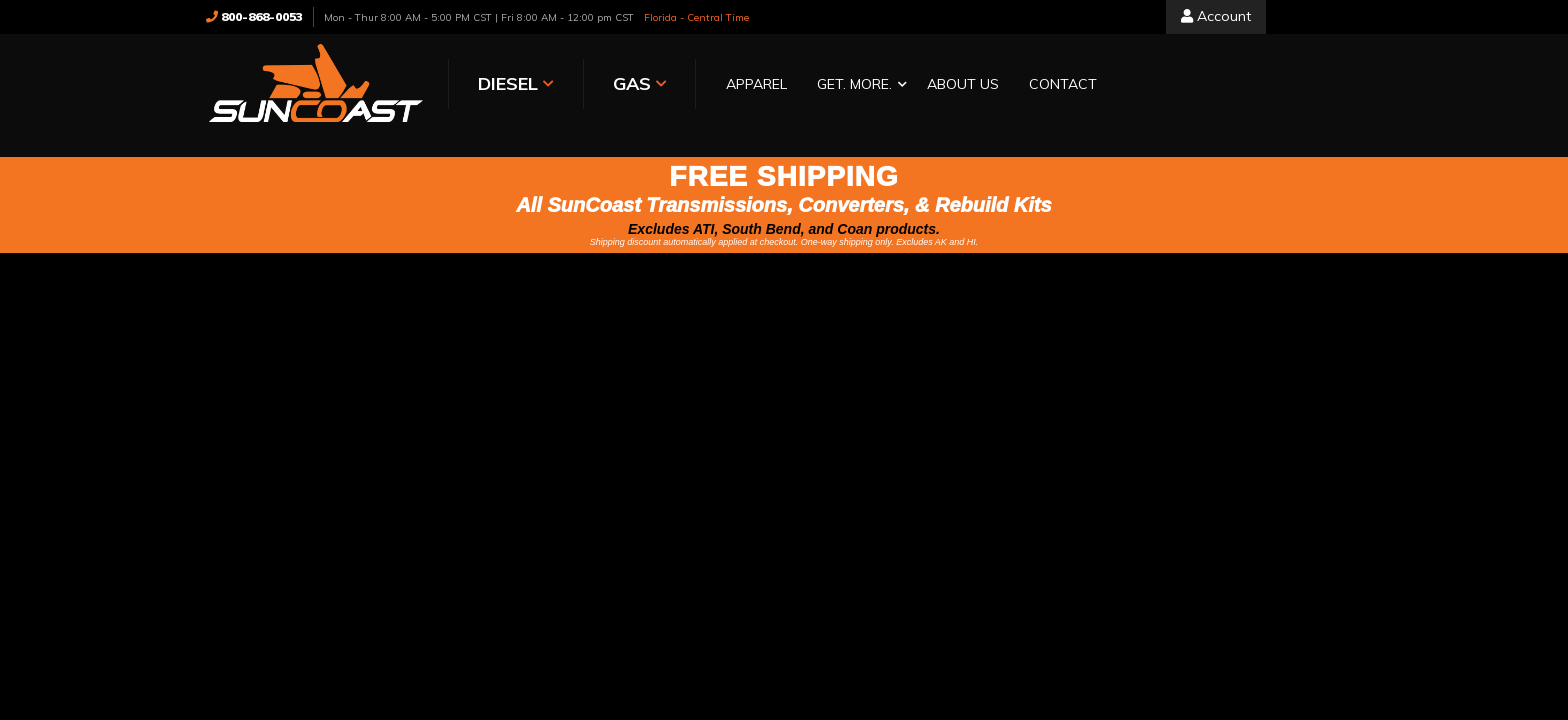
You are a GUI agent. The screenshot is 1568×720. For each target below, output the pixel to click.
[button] (857, 85)
